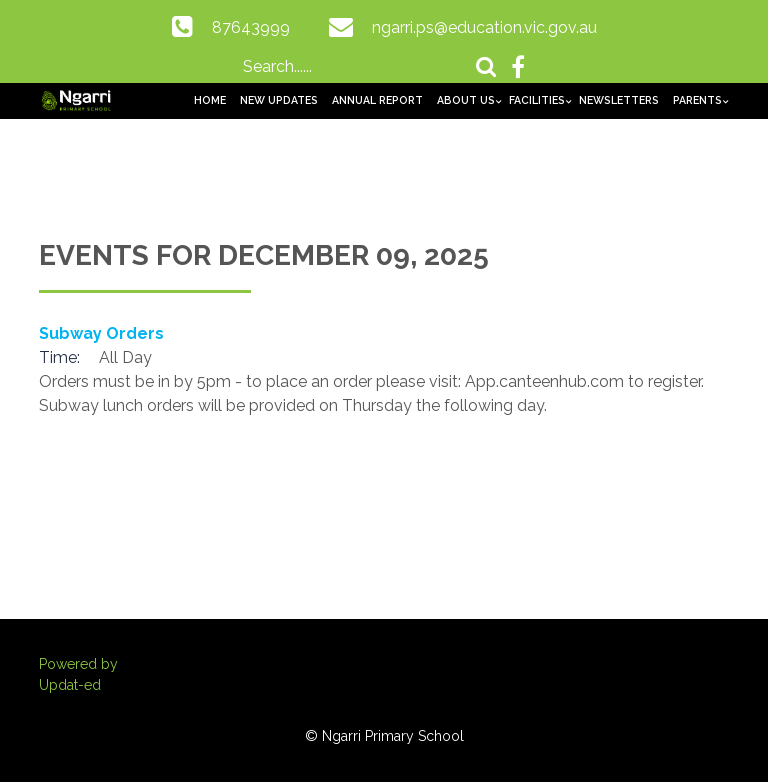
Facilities (537, 100)
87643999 (251, 27)
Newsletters (619, 100)
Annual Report (377, 100)
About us (466, 100)
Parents (697, 100)
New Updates (279, 100)
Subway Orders (101, 333)
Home (210, 100)
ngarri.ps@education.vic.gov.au (484, 27)
